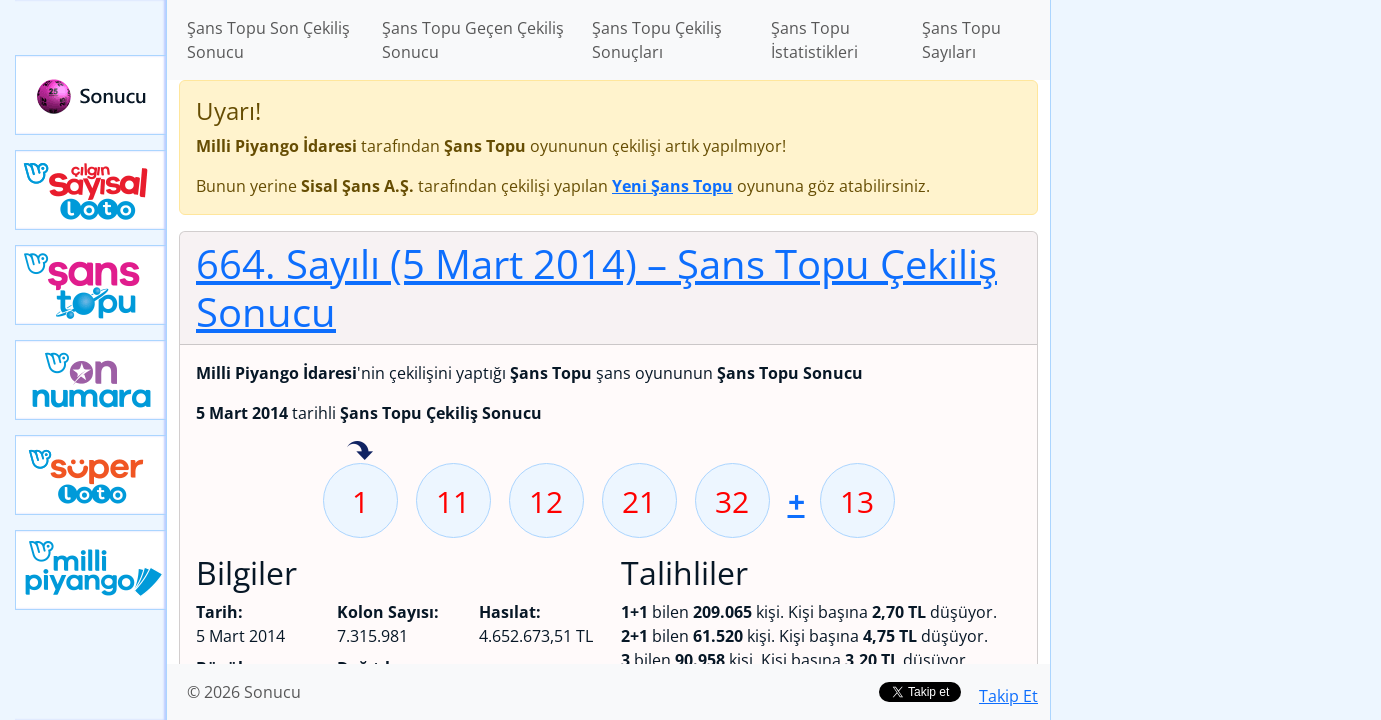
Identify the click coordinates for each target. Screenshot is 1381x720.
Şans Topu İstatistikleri (814, 40)
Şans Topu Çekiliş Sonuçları (657, 40)
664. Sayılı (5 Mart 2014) (596, 287)
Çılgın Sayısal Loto (91, 190)
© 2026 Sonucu (244, 692)
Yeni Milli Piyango (91, 570)
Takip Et (1008, 696)
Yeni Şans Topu (91, 285)
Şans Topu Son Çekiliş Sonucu (268, 40)
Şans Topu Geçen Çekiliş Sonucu (473, 40)
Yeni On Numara (91, 380)
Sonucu (91, 95)
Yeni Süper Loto (91, 475)
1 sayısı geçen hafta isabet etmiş (360, 452)
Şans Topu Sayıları (961, 40)
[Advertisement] (1216, 316)
